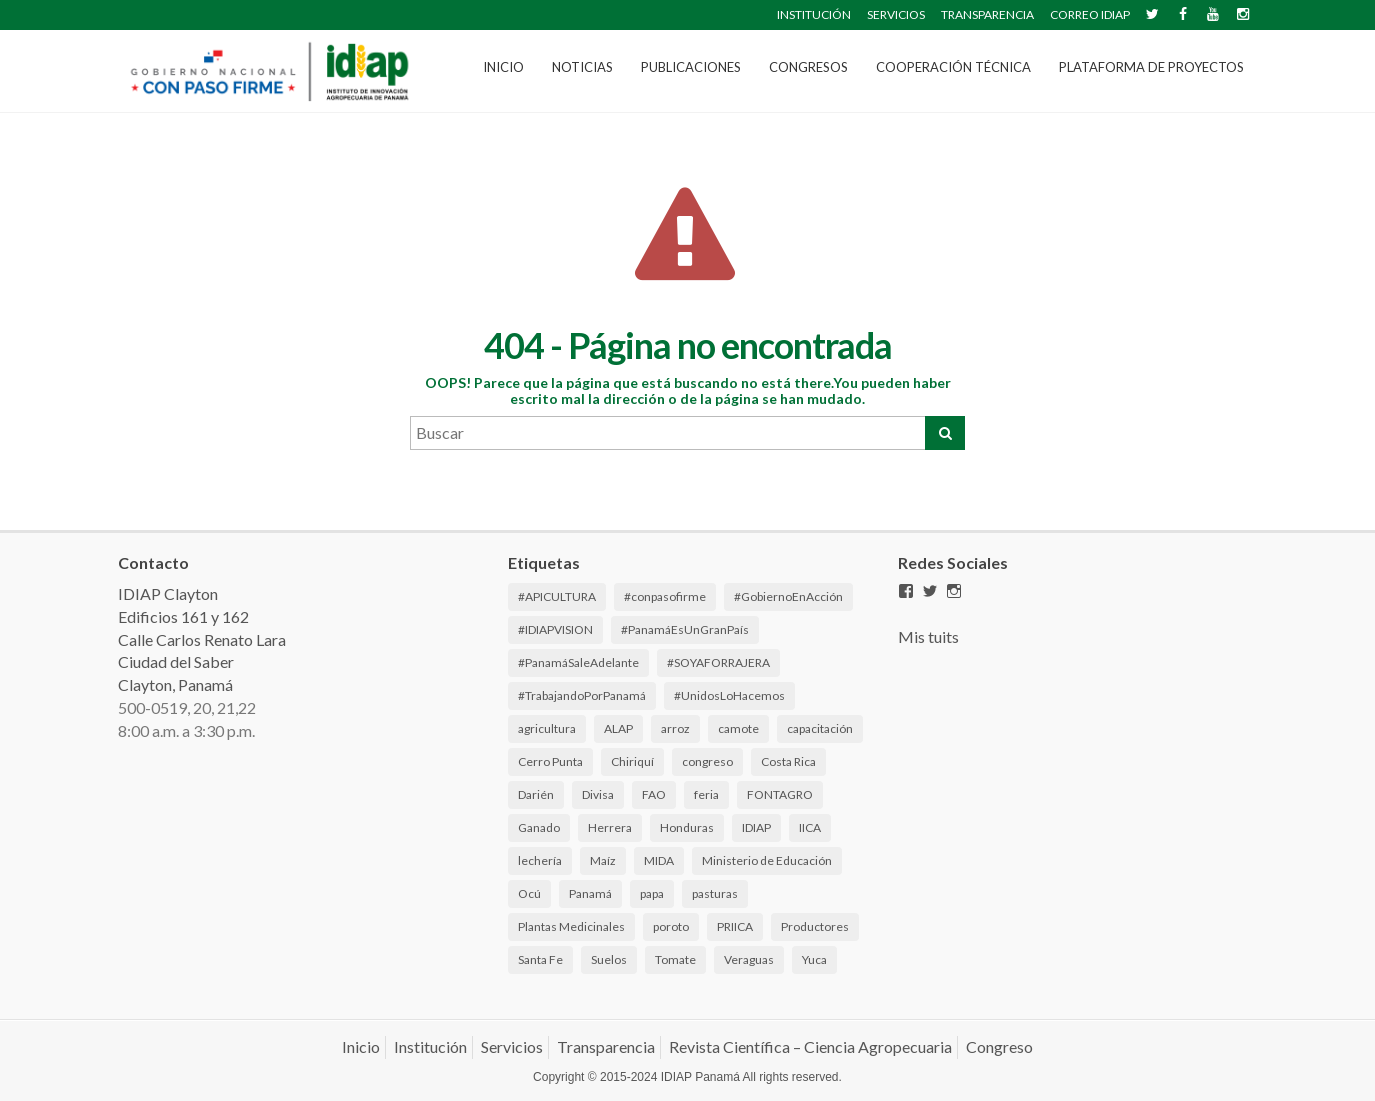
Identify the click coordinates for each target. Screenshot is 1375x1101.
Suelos (609, 959)
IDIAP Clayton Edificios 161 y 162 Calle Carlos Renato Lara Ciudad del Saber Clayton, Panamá (202, 639)
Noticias (582, 67)
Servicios (512, 1046)
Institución (430, 1046)
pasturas (715, 893)
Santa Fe (540, 959)
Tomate (675, 959)
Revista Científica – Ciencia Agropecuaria (810, 1046)
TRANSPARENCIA (987, 14)
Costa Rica (788, 761)
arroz (675, 728)
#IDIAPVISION (555, 629)
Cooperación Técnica (953, 67)
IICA (810, 827)
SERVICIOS (896, 14)
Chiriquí (632, 761)
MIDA (659, 860)
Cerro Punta (550, 761)
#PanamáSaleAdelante (578, 662)
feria (706, 794)
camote (738, 728)
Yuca (814, 959)
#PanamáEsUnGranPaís (685, 629)
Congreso (999, 1046)
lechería (540, 860)
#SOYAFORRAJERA (718, 662)
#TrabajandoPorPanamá (582, 695)
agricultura (547, 728)
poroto (671, 926)
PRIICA (735, 926)
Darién (536, 794)
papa (652, 893)
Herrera (610, 827)
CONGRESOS (808, 67)
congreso (707, 761)
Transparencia (606, 1046)
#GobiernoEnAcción (788, 596)
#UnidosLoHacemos (729, 695)
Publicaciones (691, 67)
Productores (815, 926)
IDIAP (756, 827)
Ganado (539, 827)
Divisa (598, 794)
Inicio (503, 67)
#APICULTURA (557, 596)
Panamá (590, 893)
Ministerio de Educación (767, 860)
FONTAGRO (780, 794)
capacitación (820, 728)
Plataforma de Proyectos (1151, 67)
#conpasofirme (665, 596)
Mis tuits (928, 636)
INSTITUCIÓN (814, 14)
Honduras (687, 827)
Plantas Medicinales (571, 926)
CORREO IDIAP (1090, 14)
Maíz (603, 860)
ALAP (618, 728)
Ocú (529, 893)
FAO (654, 794)
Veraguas (749, 959)
